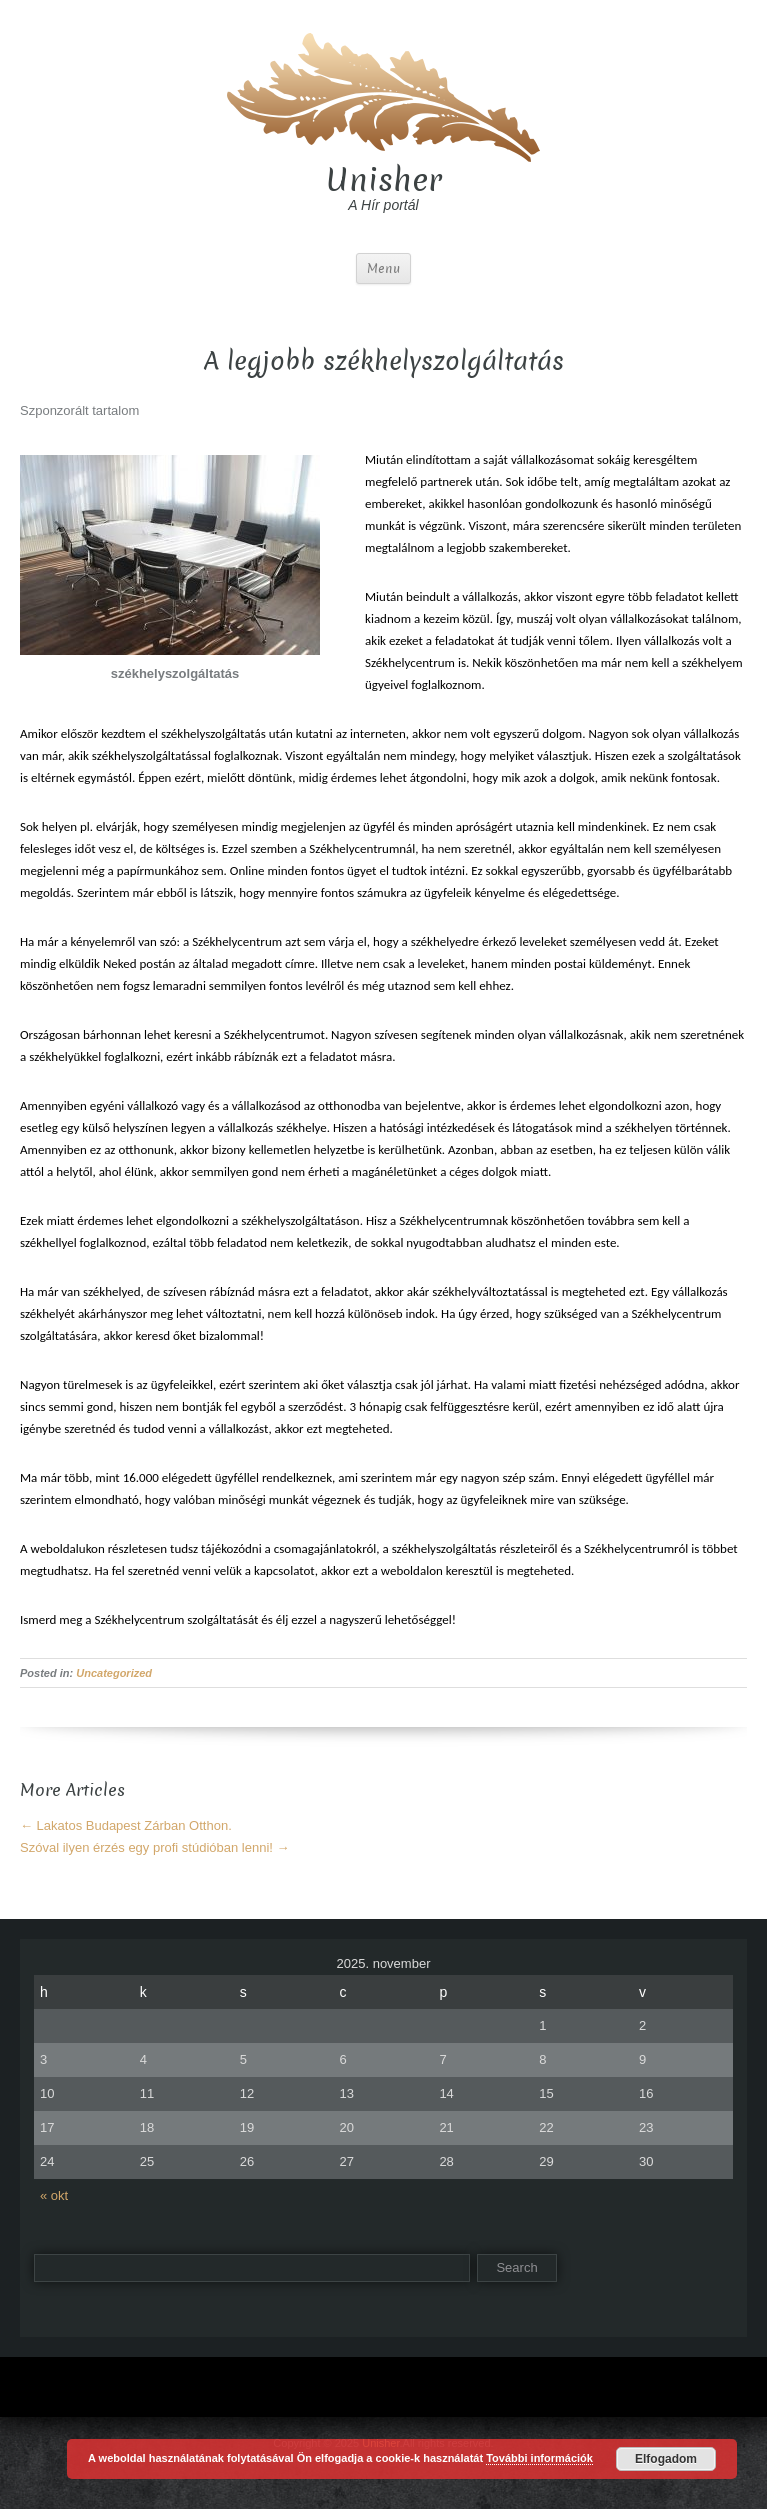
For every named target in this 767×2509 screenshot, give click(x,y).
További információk (539, 2458)
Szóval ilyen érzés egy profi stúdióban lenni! (155, 1847)
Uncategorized (114, 1673)
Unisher (384, 180)
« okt (54, 2195)
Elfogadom (666, 2459)
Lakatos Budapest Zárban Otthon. (126, 1825)
